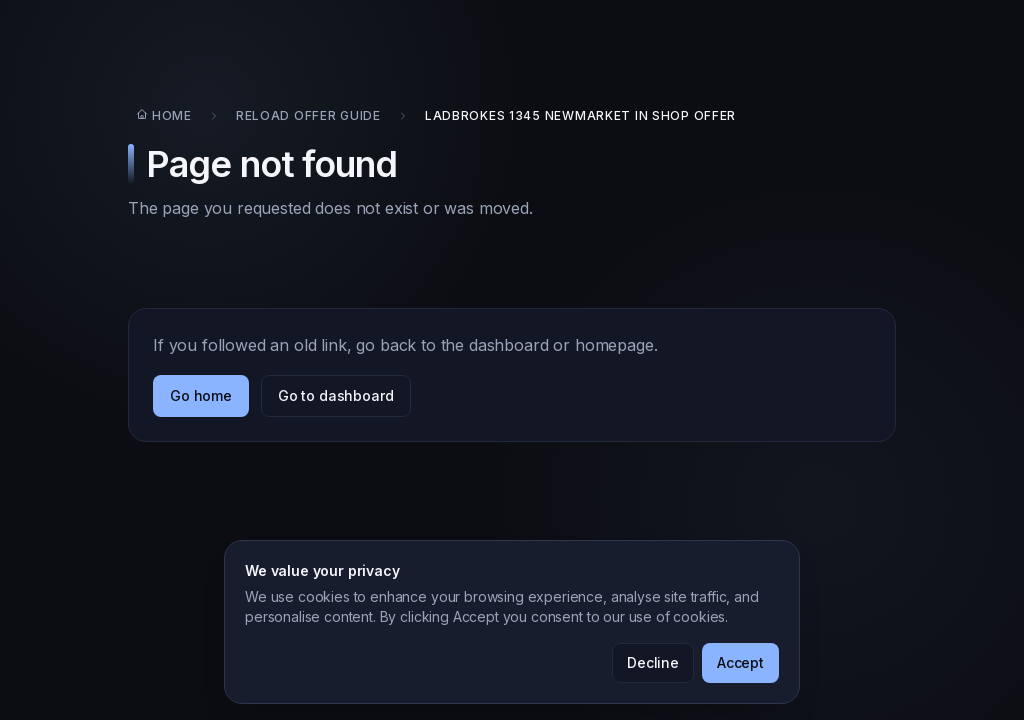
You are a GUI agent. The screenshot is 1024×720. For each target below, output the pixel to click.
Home (164, 115)
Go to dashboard (336, 395)
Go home (201, 395)
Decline (653, 662)
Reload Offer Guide (308, 115)
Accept (740, 662)
